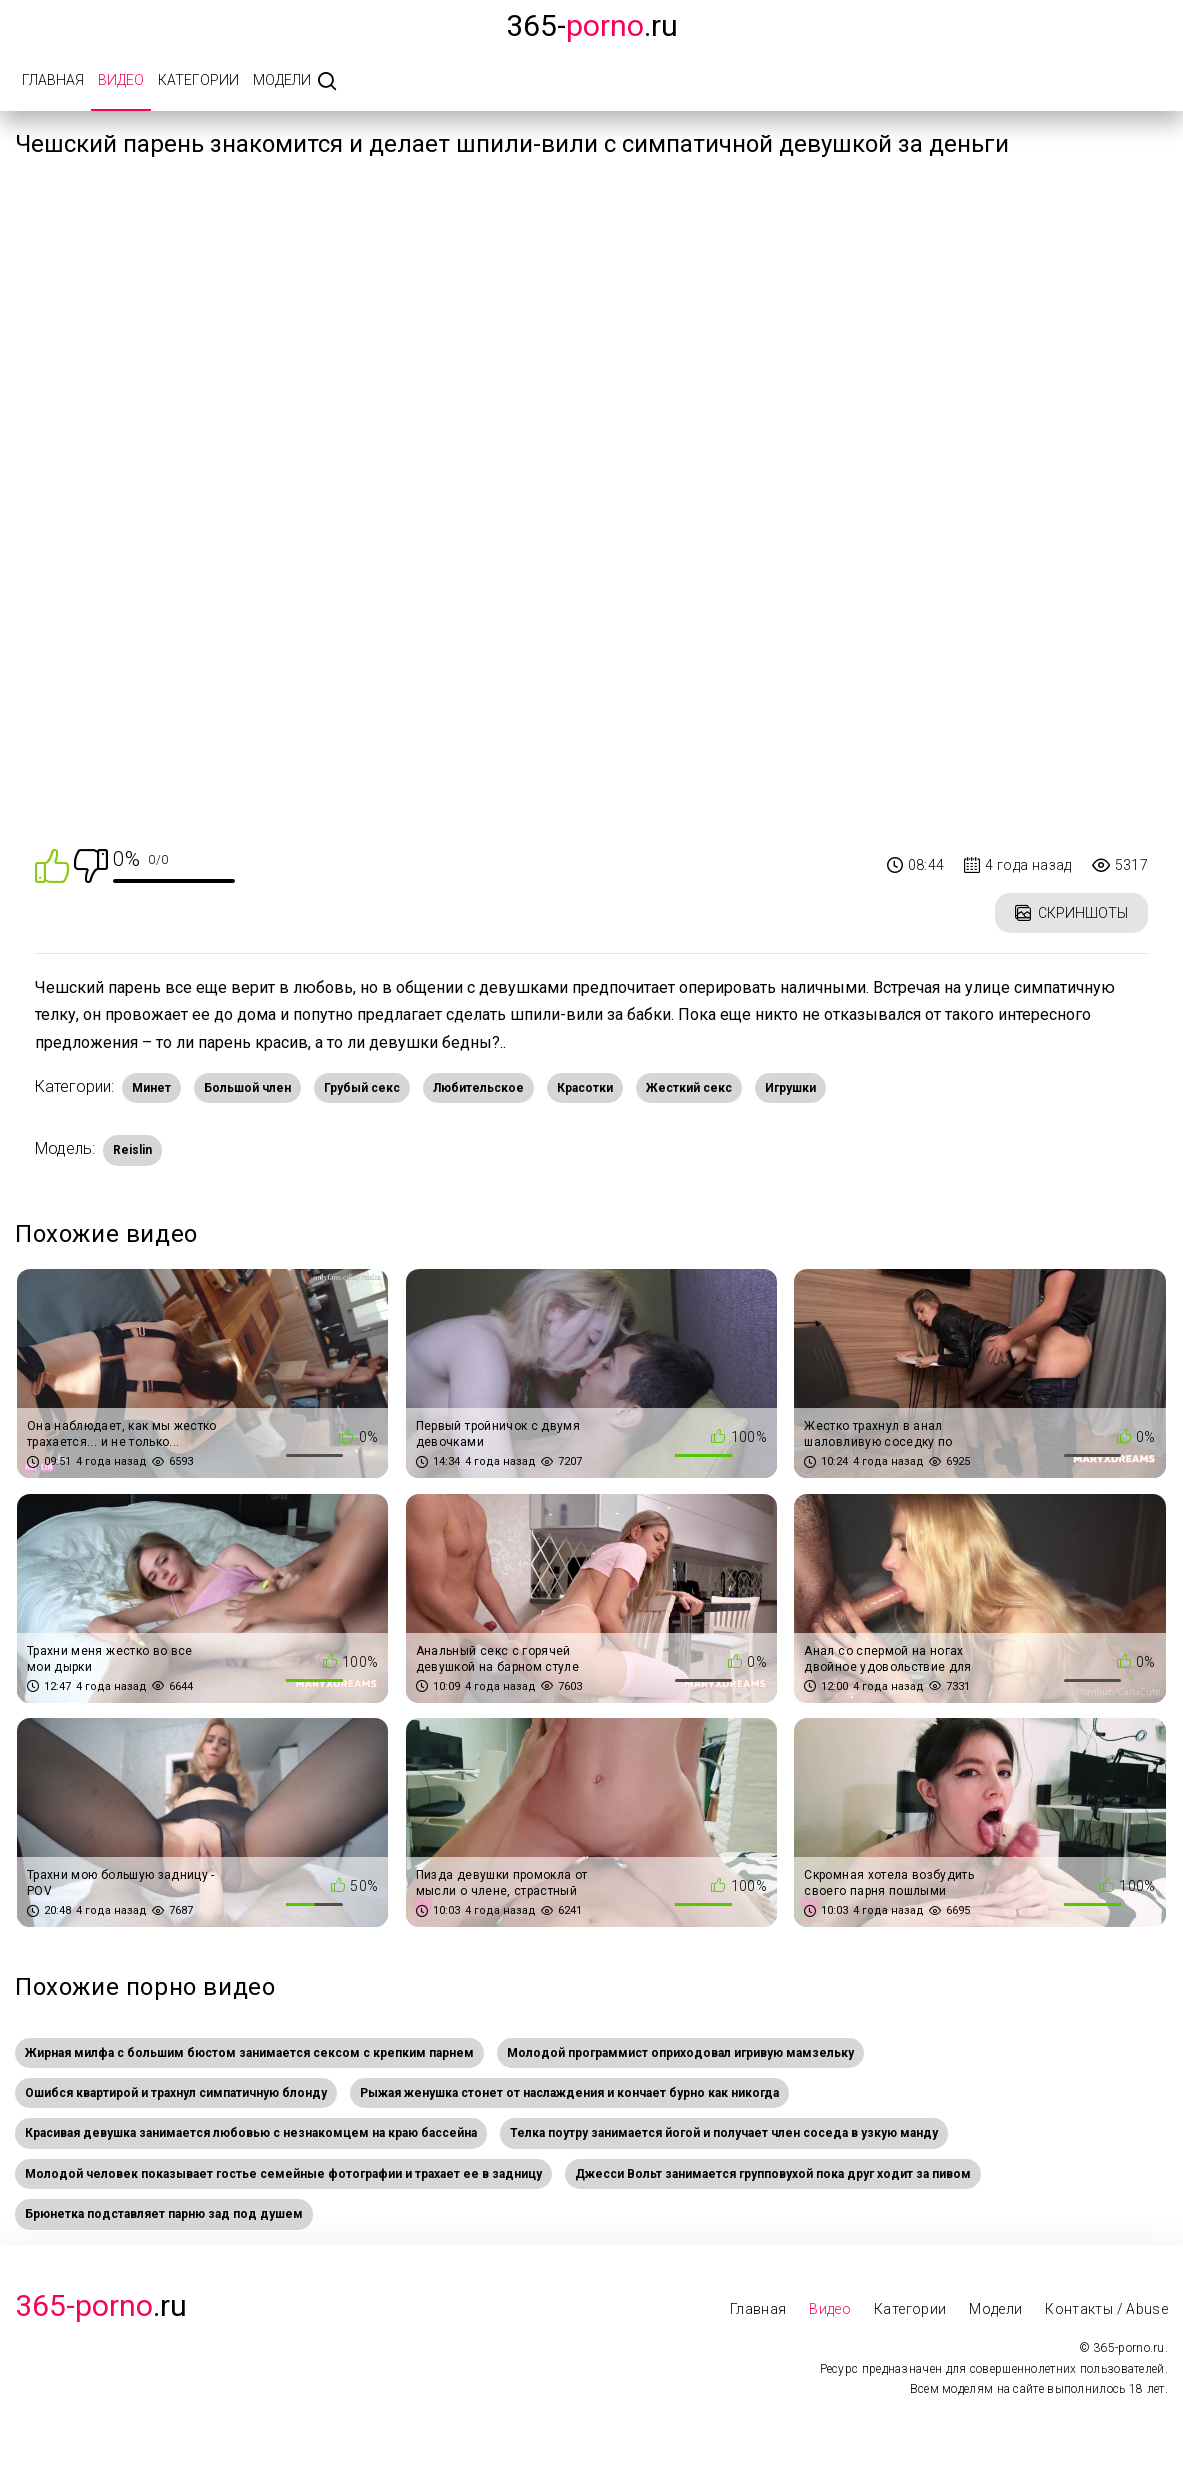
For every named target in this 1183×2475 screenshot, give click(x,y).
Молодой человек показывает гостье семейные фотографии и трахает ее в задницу (283, 2174)
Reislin (132, 1150)
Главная (53, 80)
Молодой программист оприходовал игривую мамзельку (680, 2053)
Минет (151, 1088)
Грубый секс (362, 1088)
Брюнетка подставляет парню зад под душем (164, 2214)
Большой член (247, 1088)
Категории (198, 80)
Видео (121, 80)
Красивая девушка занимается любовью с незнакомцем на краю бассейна (251, 2133)
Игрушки (790, 1088)
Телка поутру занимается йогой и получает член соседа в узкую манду (724, 2133)
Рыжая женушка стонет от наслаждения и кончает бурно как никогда (569, 2093)
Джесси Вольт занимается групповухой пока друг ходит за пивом (773, 2174)
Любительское (478, 1088)
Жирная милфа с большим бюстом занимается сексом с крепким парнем (249, 2053)
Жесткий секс (689, 1088)
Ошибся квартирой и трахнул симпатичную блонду (176, 2093)
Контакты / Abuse (1106, 2309)
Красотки (585, 1088)
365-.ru (592, 25)
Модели (282, 80)
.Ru (101, 2305)
